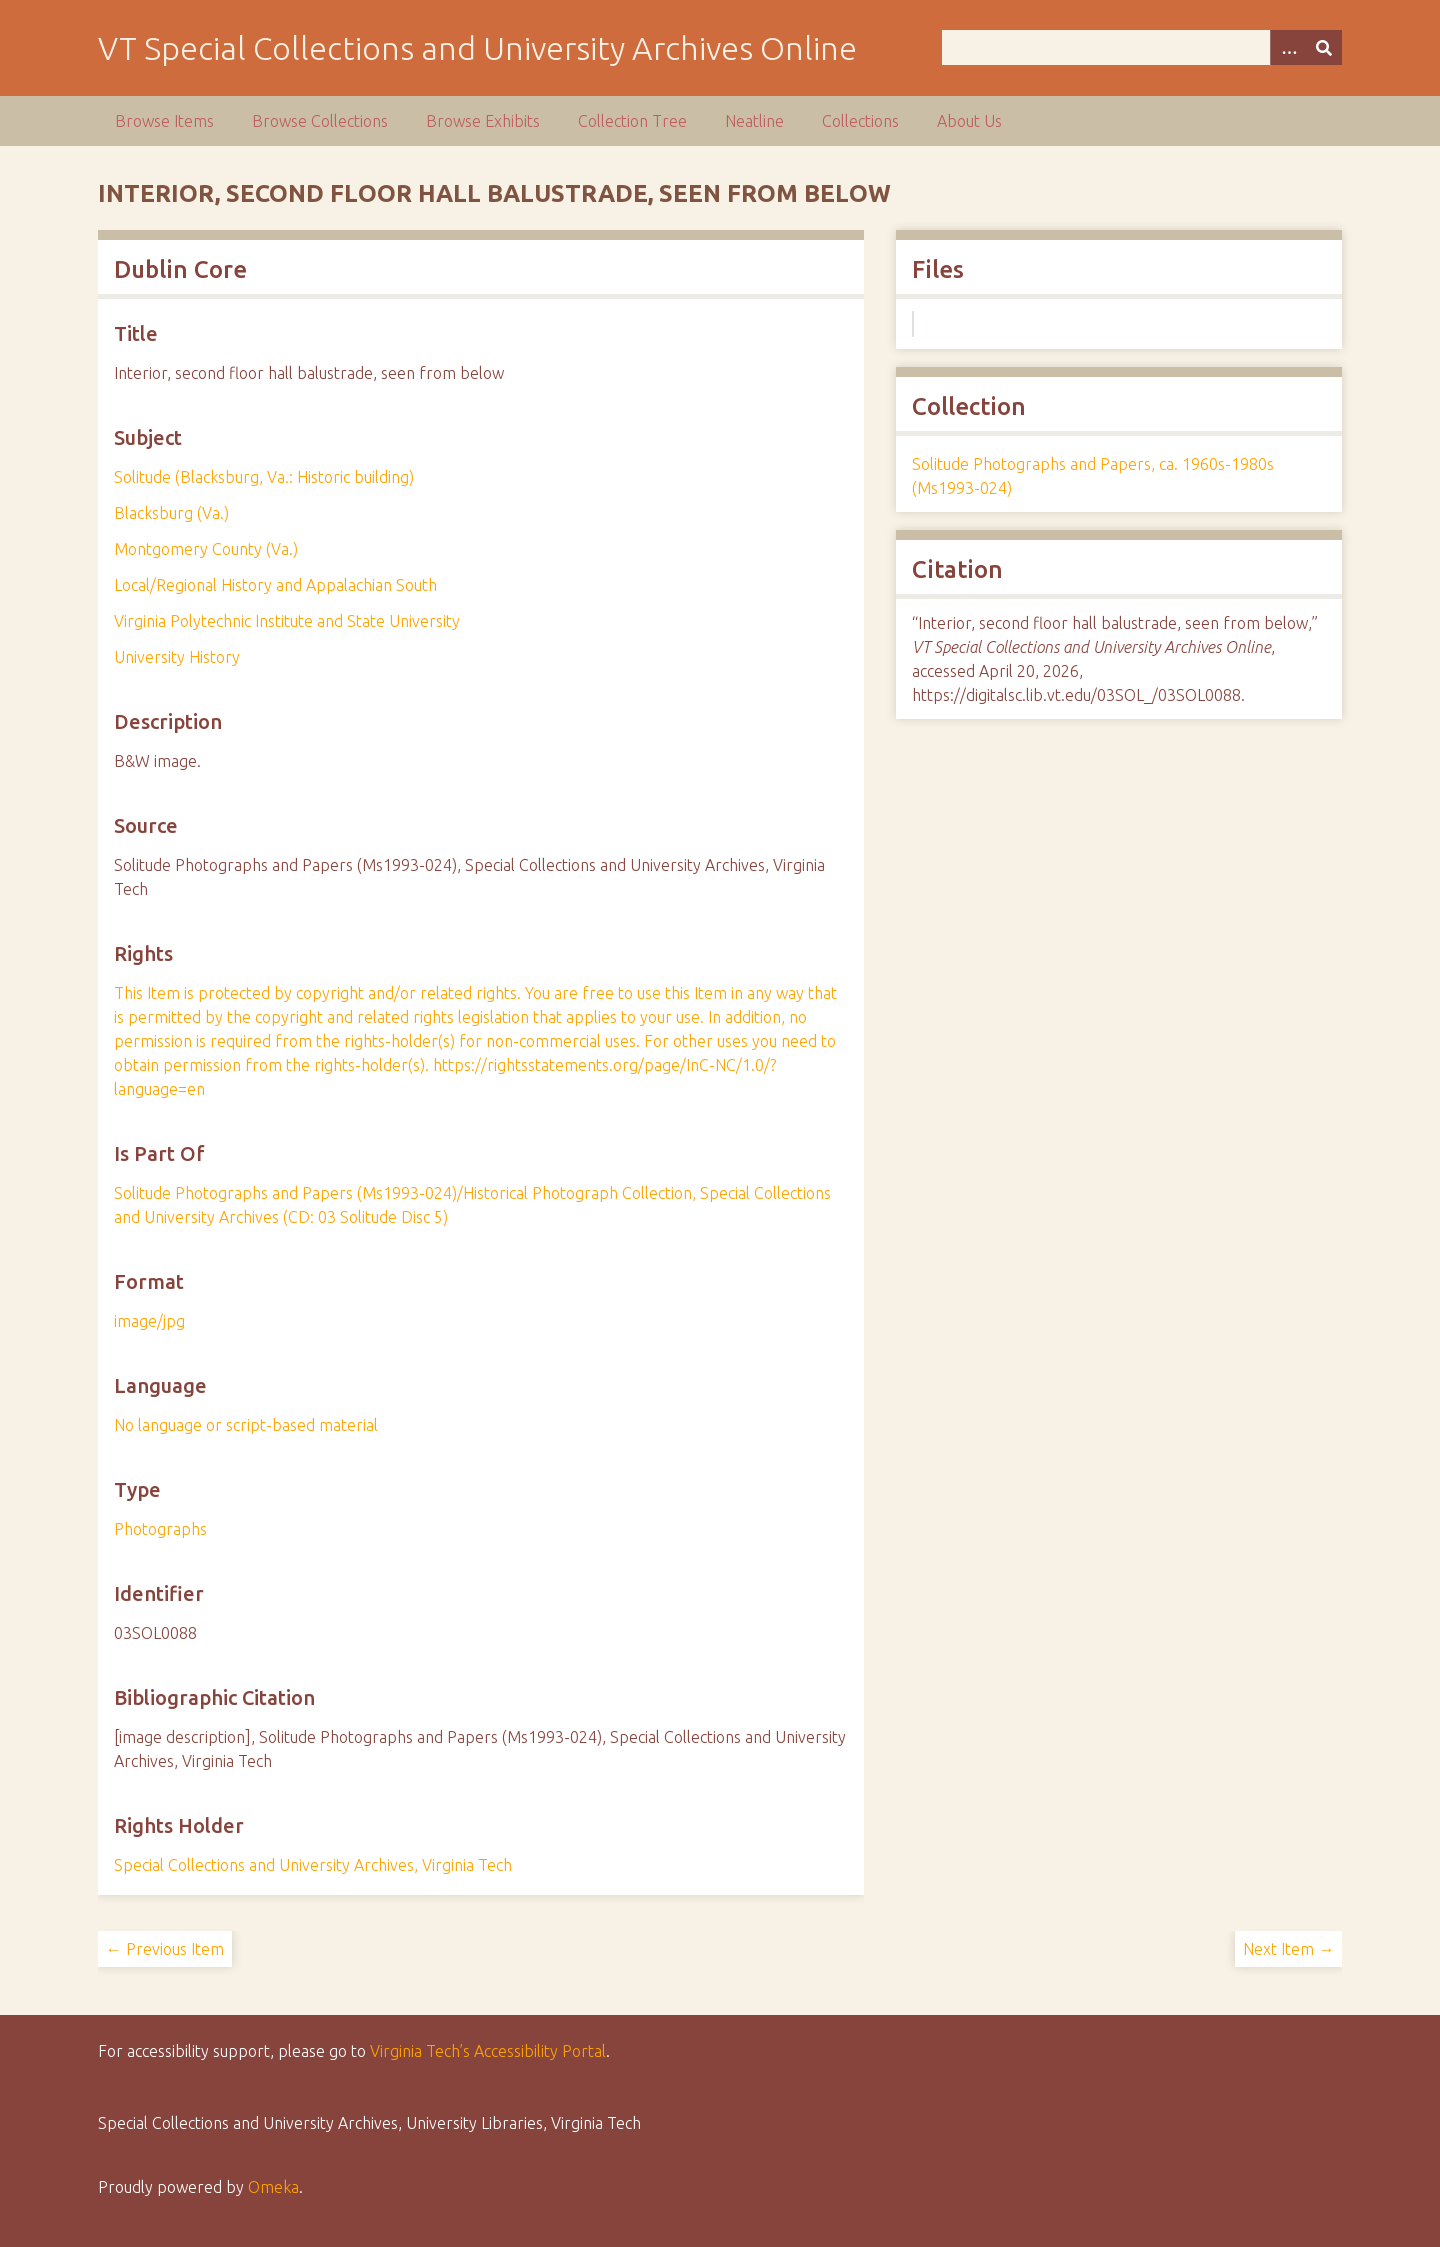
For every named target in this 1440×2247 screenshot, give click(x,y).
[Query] (1142, 47)
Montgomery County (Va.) (206, 549)
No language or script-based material (246, 1425)
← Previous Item (165, 1949)
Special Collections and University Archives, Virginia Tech (313, 1865)
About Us (969, 121)
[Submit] (1324, 47)
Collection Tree (632, 121)
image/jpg (149, 1321)
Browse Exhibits (483, 121)
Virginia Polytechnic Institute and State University (287, 621)
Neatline (754, 121)
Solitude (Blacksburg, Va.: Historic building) (264, 477)
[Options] (1288, 47)
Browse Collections (320, 121)
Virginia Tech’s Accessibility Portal (488, 2051)
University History (177, 657)
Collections (860, 121)
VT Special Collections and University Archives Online (477, 48)
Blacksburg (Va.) (171, 513)
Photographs (160, 1529)
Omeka (273, 2187)
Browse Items (164, 121)
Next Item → (1288, 1949)
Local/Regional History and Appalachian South (275, 585)
